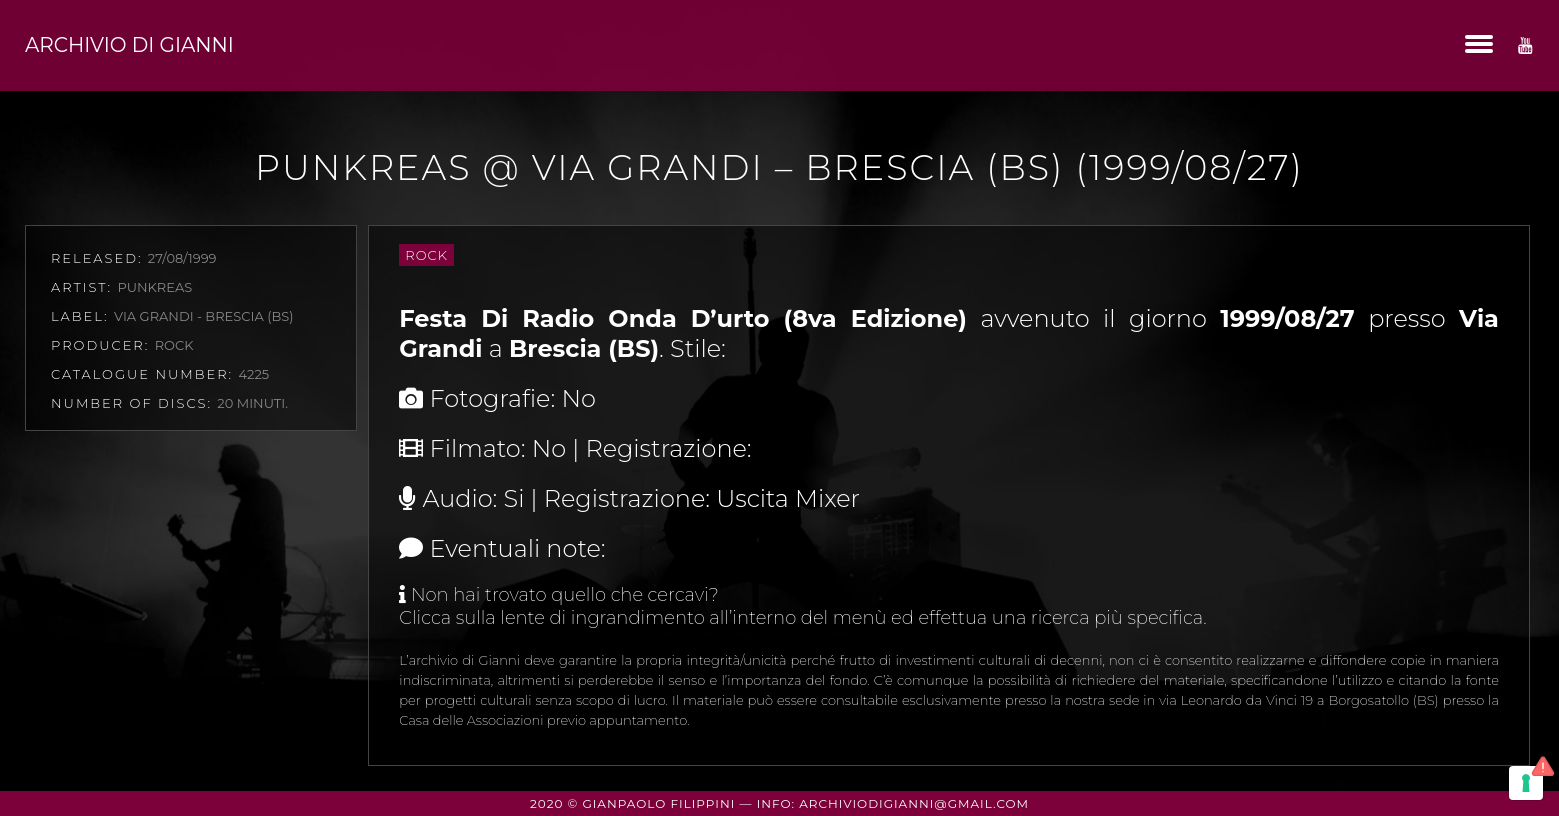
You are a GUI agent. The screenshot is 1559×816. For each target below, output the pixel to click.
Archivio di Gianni (129, 45)
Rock (426, 255)
